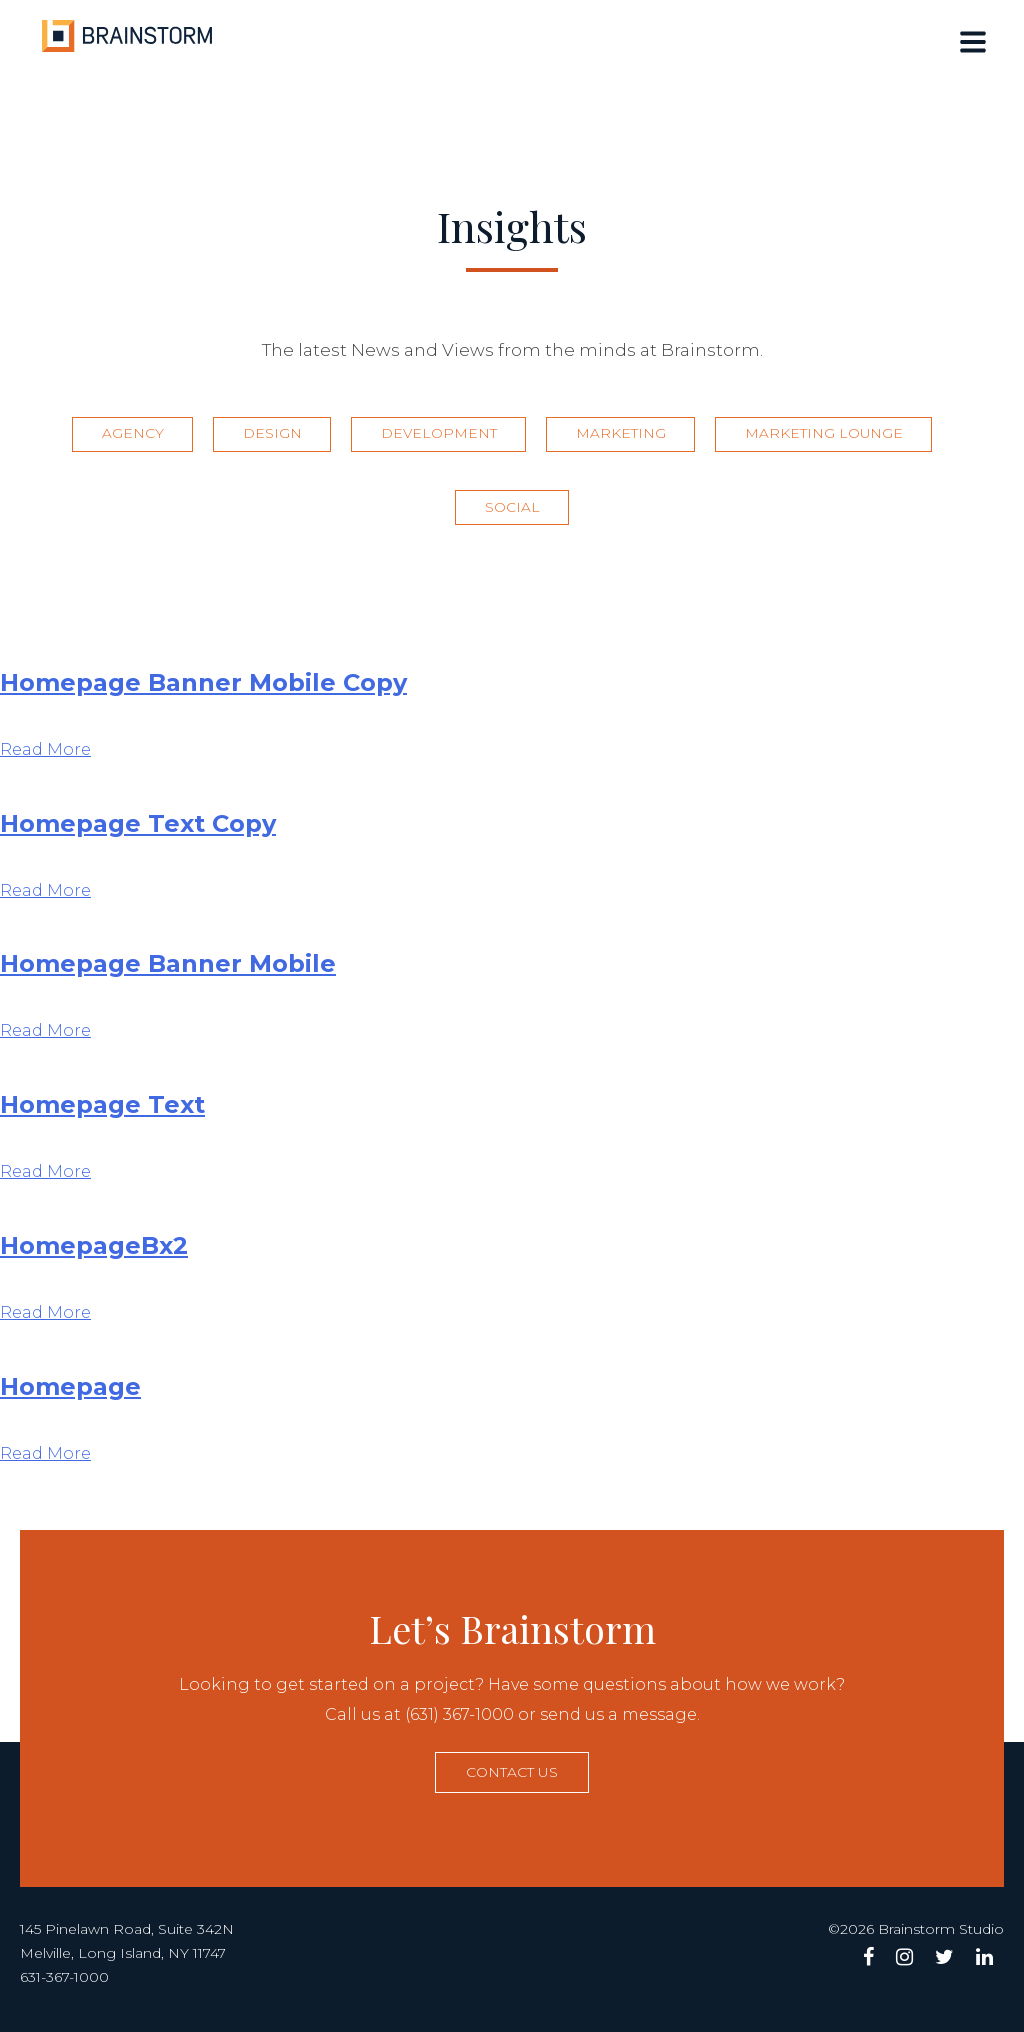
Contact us (512, 1777)
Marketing (624, 437)
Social (512, 513)
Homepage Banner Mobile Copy (203, 687)
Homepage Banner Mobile (168, 969)
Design (268, 437)
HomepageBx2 (94, 1251)
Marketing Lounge (830, 437)
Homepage (70, 1391)
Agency (126, 437)
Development (438, 437)
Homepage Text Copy (138, 828)
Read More (45, 754)
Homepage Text (102, 1110)
